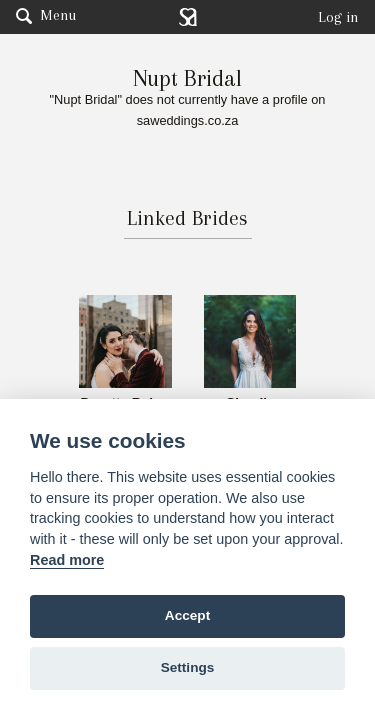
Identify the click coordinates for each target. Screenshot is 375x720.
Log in (338, 17)
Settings (188, 667)
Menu (46, 15)
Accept (187, 615)
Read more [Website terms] (67, 560)
